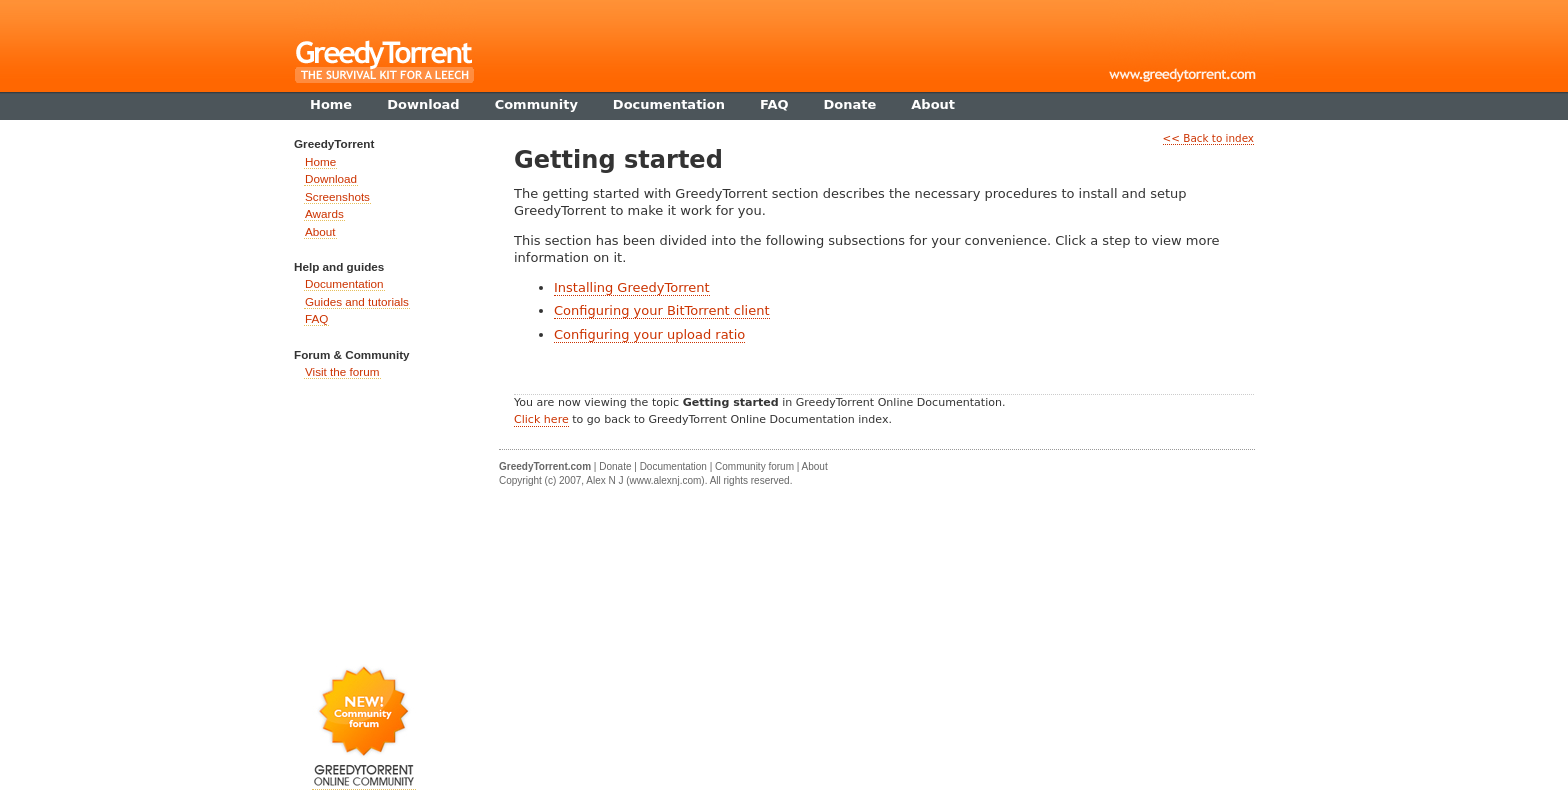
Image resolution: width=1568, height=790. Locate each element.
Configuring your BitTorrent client (662, 310)
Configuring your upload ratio (649, 334)
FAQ (316, 318)
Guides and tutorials (357, 301)
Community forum (754, 466)
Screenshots (337, 196)
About (320, 231)
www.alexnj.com (666, 480)
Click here (541, 419)
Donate (615, 466)
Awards (324, 213)
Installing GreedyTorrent (632, 287)
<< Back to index (1208, 138)
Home (320, 161)
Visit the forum (342, 371)
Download (331, 178)
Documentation (344, 283)
